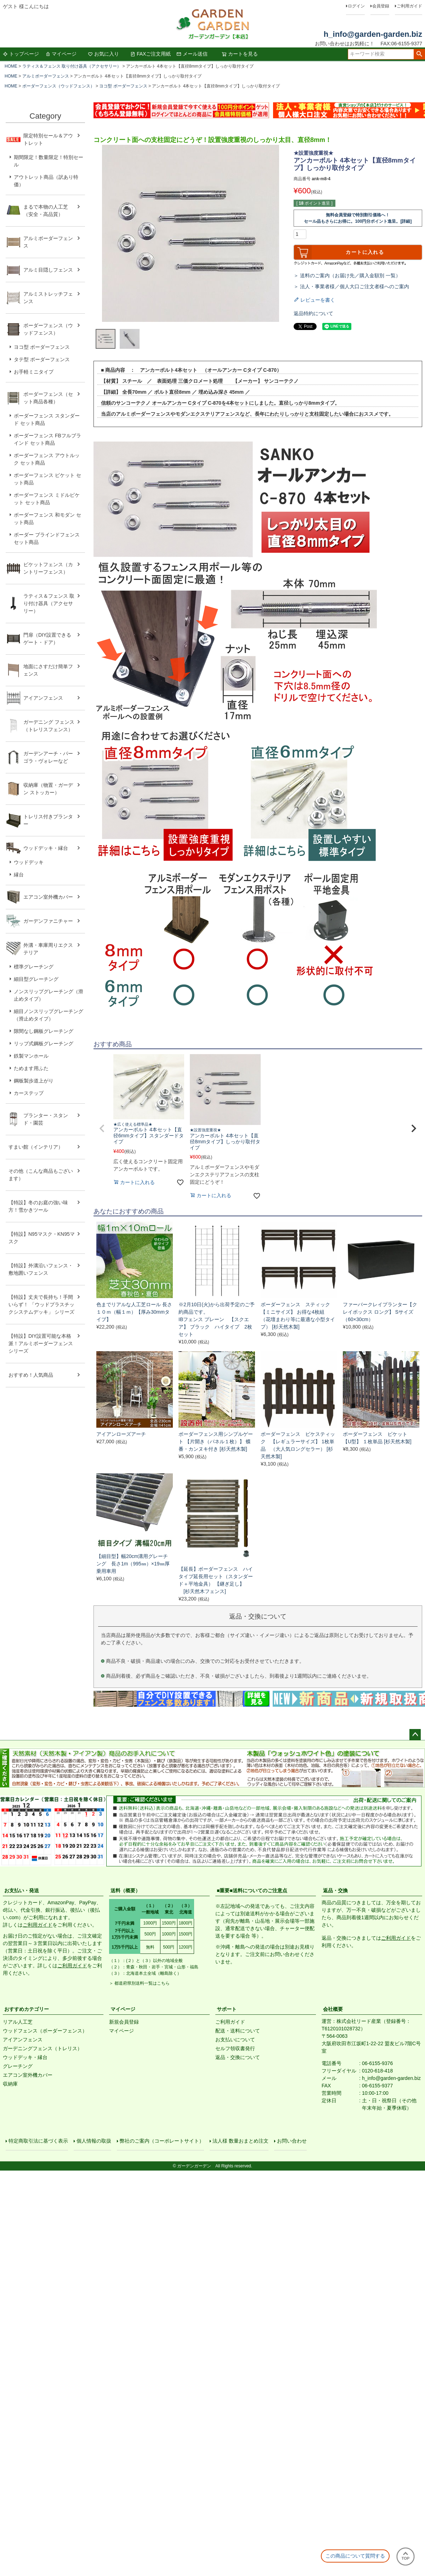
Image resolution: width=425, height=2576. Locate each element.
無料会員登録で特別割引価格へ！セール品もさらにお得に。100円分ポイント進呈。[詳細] (358, 218)
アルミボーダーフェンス (45, 76)
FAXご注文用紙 (150, 54)
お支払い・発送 (21, 1890)
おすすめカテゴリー (26, 2009)
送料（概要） (125, 1890)
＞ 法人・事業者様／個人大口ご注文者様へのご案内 (351, 286)
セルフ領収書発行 (235, 2048)
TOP (405, 2556)
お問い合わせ (293, 2142)
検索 (419, 54)
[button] (102, 1128)
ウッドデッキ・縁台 (25, 2057)
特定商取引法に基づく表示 (40, 2142)
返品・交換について (237, 2057)
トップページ (21, 54)
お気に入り (103, 54)
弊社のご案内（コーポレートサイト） (163, 2142)
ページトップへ (415, 1734)
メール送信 (192, 54)
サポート (227, 2009)
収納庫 (10, 2084)
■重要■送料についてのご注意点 (252, 1890)
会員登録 (380, 6)
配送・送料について (237, 2031)
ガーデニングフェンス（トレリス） (42, 2048)
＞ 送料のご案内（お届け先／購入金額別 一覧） (347, 275)
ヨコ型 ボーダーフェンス (123, 86)
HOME (11, 66)
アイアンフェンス (22, 2039)
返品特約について (313, 313)
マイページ (60, 54)
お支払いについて (235, 2039)
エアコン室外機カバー (27, 2075)
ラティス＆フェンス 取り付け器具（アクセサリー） (71, 66)
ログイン (356, 6)
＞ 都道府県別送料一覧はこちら (139, 1983)
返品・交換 (335, 1890)
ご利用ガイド (409, 6)
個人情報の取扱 (95, 2142)
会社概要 (333, 2009)
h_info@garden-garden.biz (373, 34)
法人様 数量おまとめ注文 (242, 2142)
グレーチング (18, 2066)
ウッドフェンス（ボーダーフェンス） (45, 2031)
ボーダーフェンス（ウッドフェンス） (58, 86)
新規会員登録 (124, 2022)
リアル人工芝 (18, 2022)
